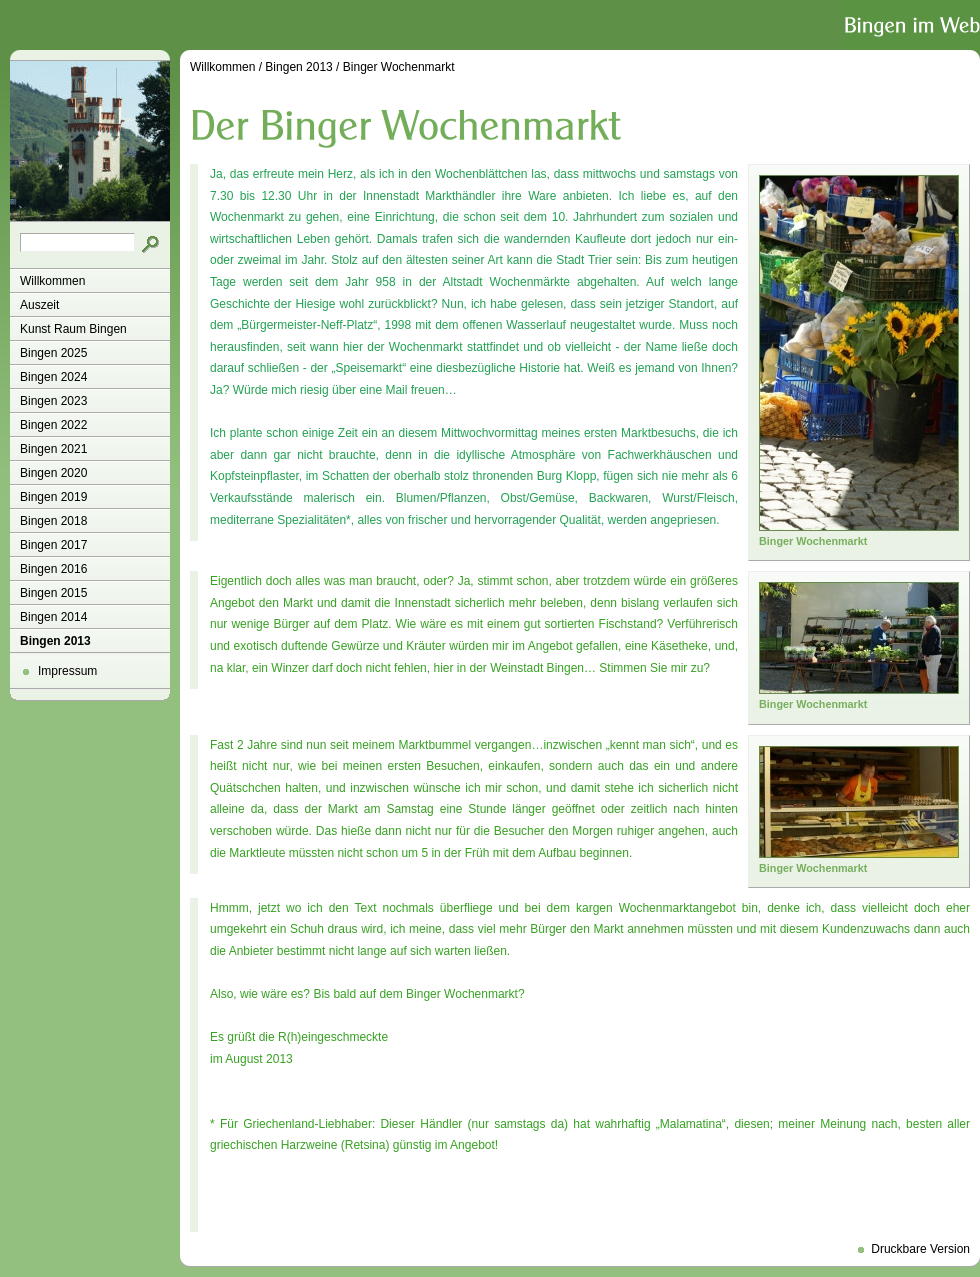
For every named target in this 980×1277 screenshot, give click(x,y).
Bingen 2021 (53, 449)
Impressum (67, 671)
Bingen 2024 (53, 377)
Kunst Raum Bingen (73, 329)
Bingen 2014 (53, 617)
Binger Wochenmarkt (399, 67)
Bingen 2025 (53, 353)
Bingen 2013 (55, 641)
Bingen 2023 (53, 401)
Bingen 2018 (53, 521)
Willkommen (52, 281)
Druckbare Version (920, 1249)
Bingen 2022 (53, 425)
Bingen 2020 (53, 473)
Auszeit (39, 305)
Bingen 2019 (53, 497)
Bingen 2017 (53, 545)
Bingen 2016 (53, 569)
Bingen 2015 (53, 593)
